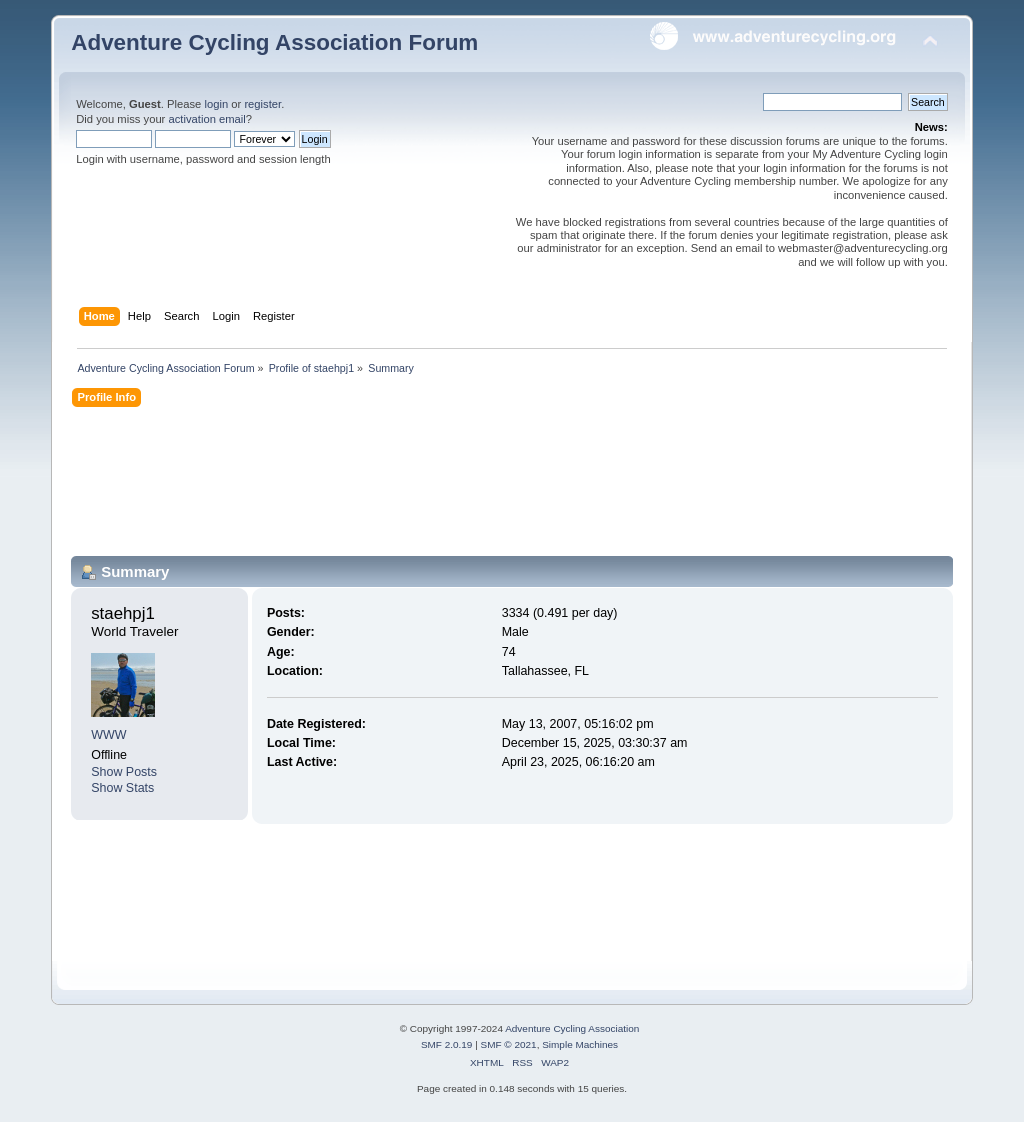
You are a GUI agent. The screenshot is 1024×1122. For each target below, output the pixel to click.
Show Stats (122, 788)
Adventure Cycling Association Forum (274, 42)
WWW (108, 735)
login (216, 104)
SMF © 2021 (509, 1044)
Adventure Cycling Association (572, 1028)
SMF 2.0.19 (447, 1044)
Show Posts (124, 772)
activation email (206, 119)
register (262, 104)
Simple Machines (580, 1044)
